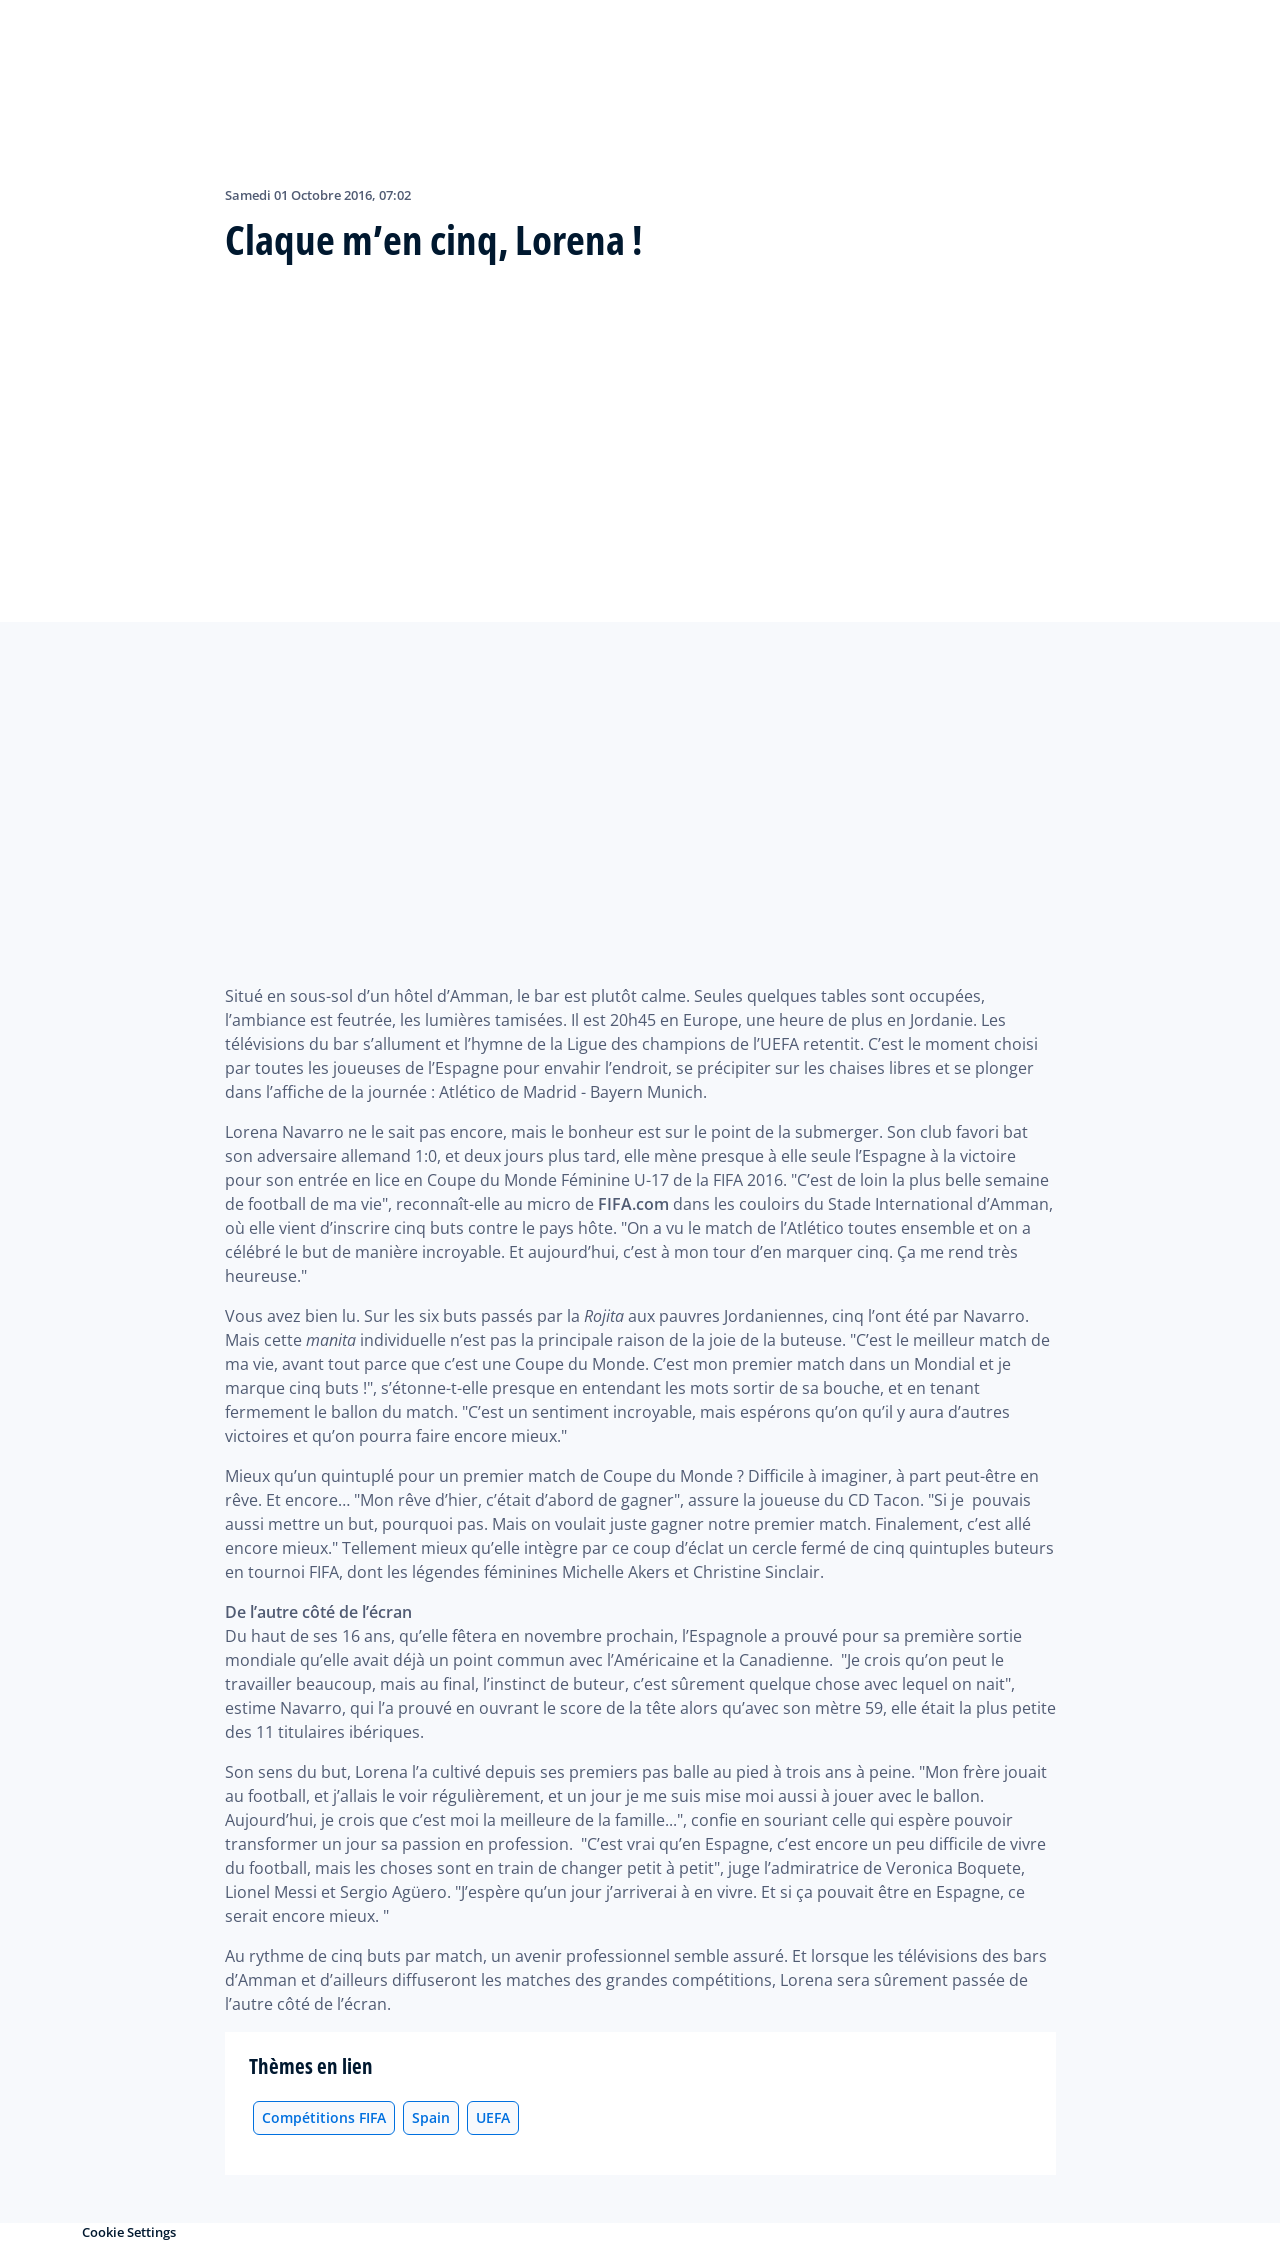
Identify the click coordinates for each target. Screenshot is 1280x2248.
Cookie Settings (129, 2232)
